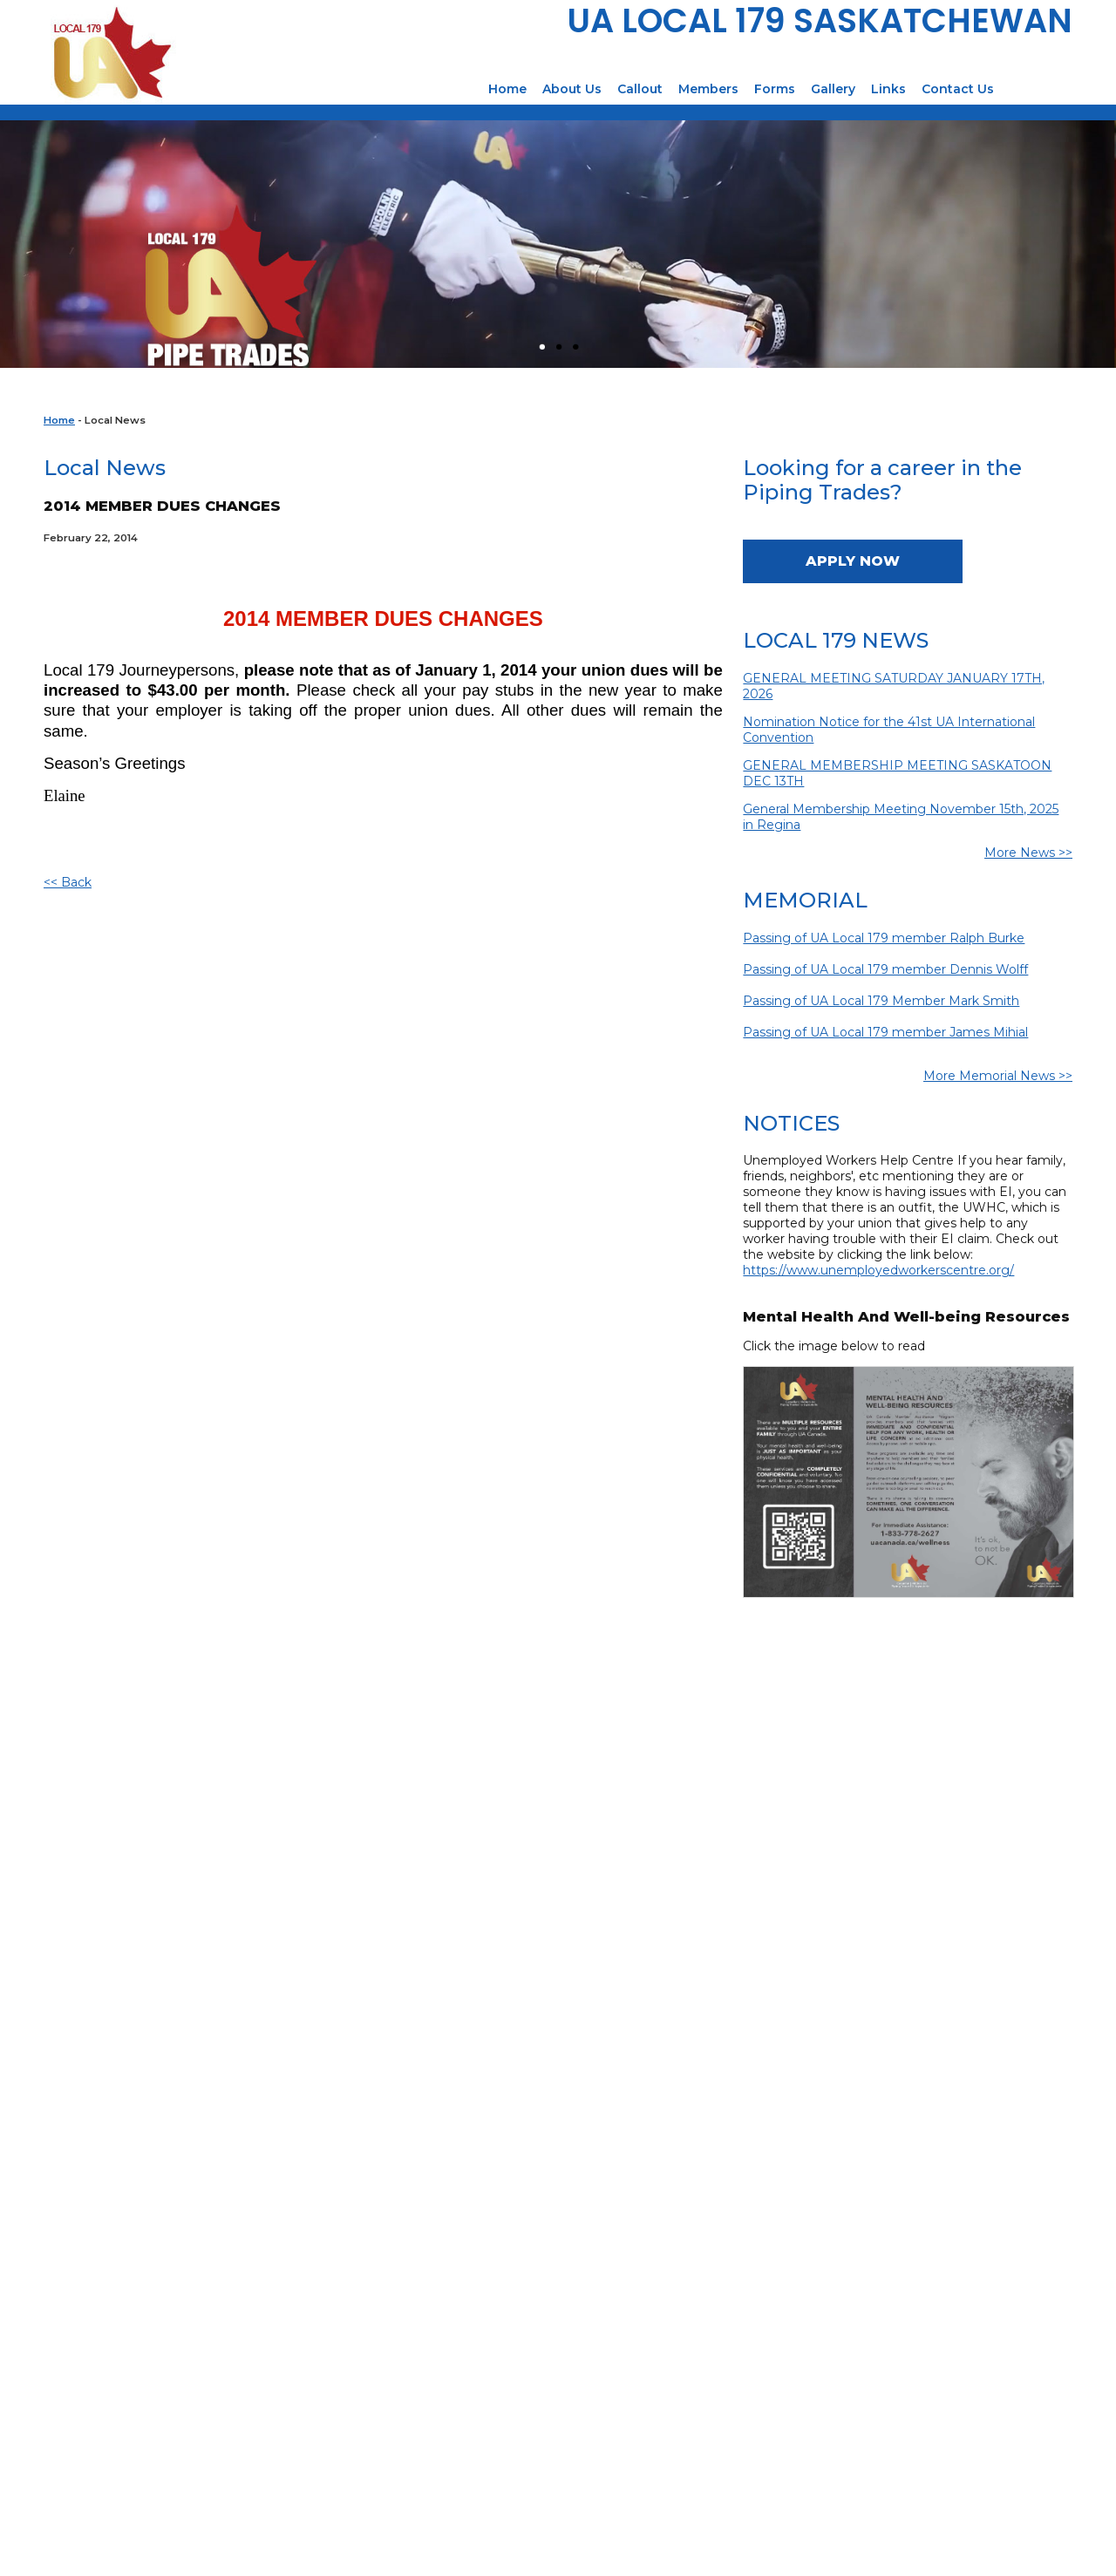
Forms (774, 89)
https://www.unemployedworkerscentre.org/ (878, 1270)
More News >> (1028, 852)
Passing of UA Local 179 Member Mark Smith (881, 1001)
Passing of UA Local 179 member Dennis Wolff (885, 969)
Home (507, 89)
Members (708, 89)
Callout (640, 89)
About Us (572, 89)
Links (888, 89)
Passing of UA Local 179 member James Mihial (885, 1032)
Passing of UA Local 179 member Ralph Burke (883, 938)
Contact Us (958, 89)
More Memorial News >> (997, 1076)
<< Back (68, 882)
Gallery (833, 89)
